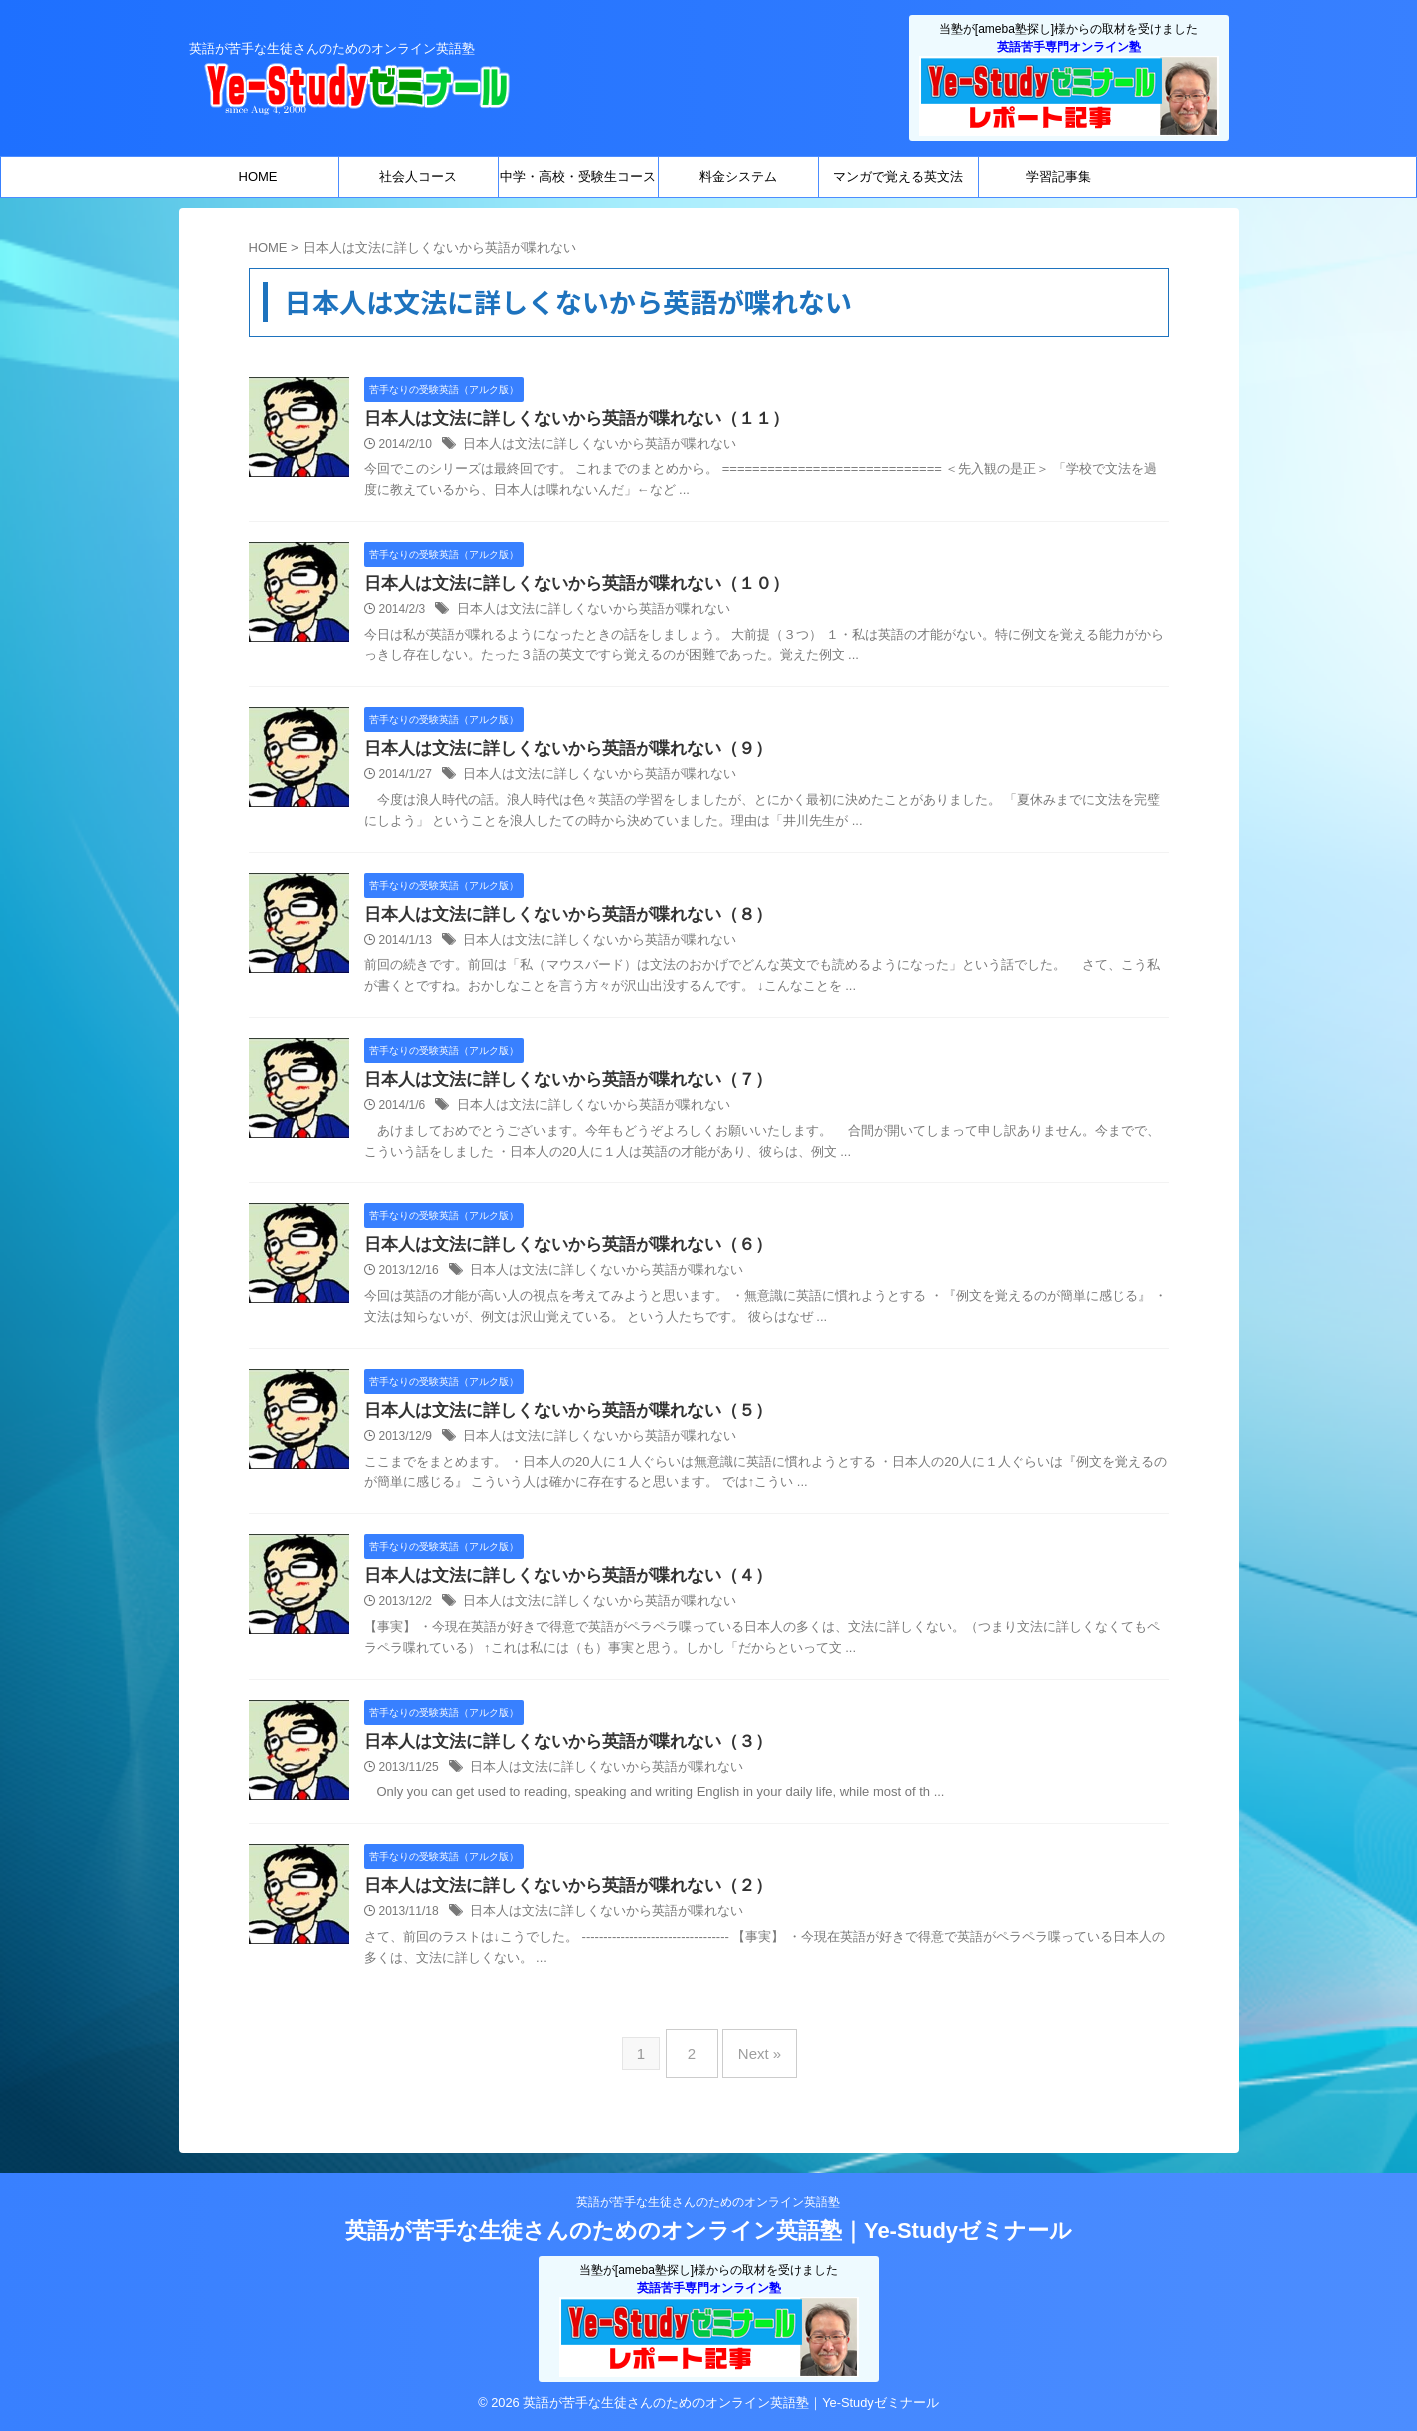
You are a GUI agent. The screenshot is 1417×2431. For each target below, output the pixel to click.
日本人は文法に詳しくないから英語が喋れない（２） (556, 1901)
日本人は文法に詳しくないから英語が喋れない (589, 446)
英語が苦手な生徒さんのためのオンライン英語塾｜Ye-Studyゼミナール (708, 2230)
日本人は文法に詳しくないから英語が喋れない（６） (556, 1253)
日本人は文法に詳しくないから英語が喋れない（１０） (564, 585)
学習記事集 (1058, 176)
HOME (258, 176)
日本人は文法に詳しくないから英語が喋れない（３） (556, 1754)
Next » (754, 2061)
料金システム (738, 176)
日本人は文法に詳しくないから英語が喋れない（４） (556, 1587)
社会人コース (418, 176)
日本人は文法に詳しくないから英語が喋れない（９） (556, 752)
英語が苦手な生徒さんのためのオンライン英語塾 (708, 2202)
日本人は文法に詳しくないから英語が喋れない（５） (556, 1420)
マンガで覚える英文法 (898, 176)
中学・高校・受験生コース (578, 176)
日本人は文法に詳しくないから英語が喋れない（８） (556, 919)
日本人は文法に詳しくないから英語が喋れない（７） (556, 1086)
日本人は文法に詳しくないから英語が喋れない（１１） (564, 419)
